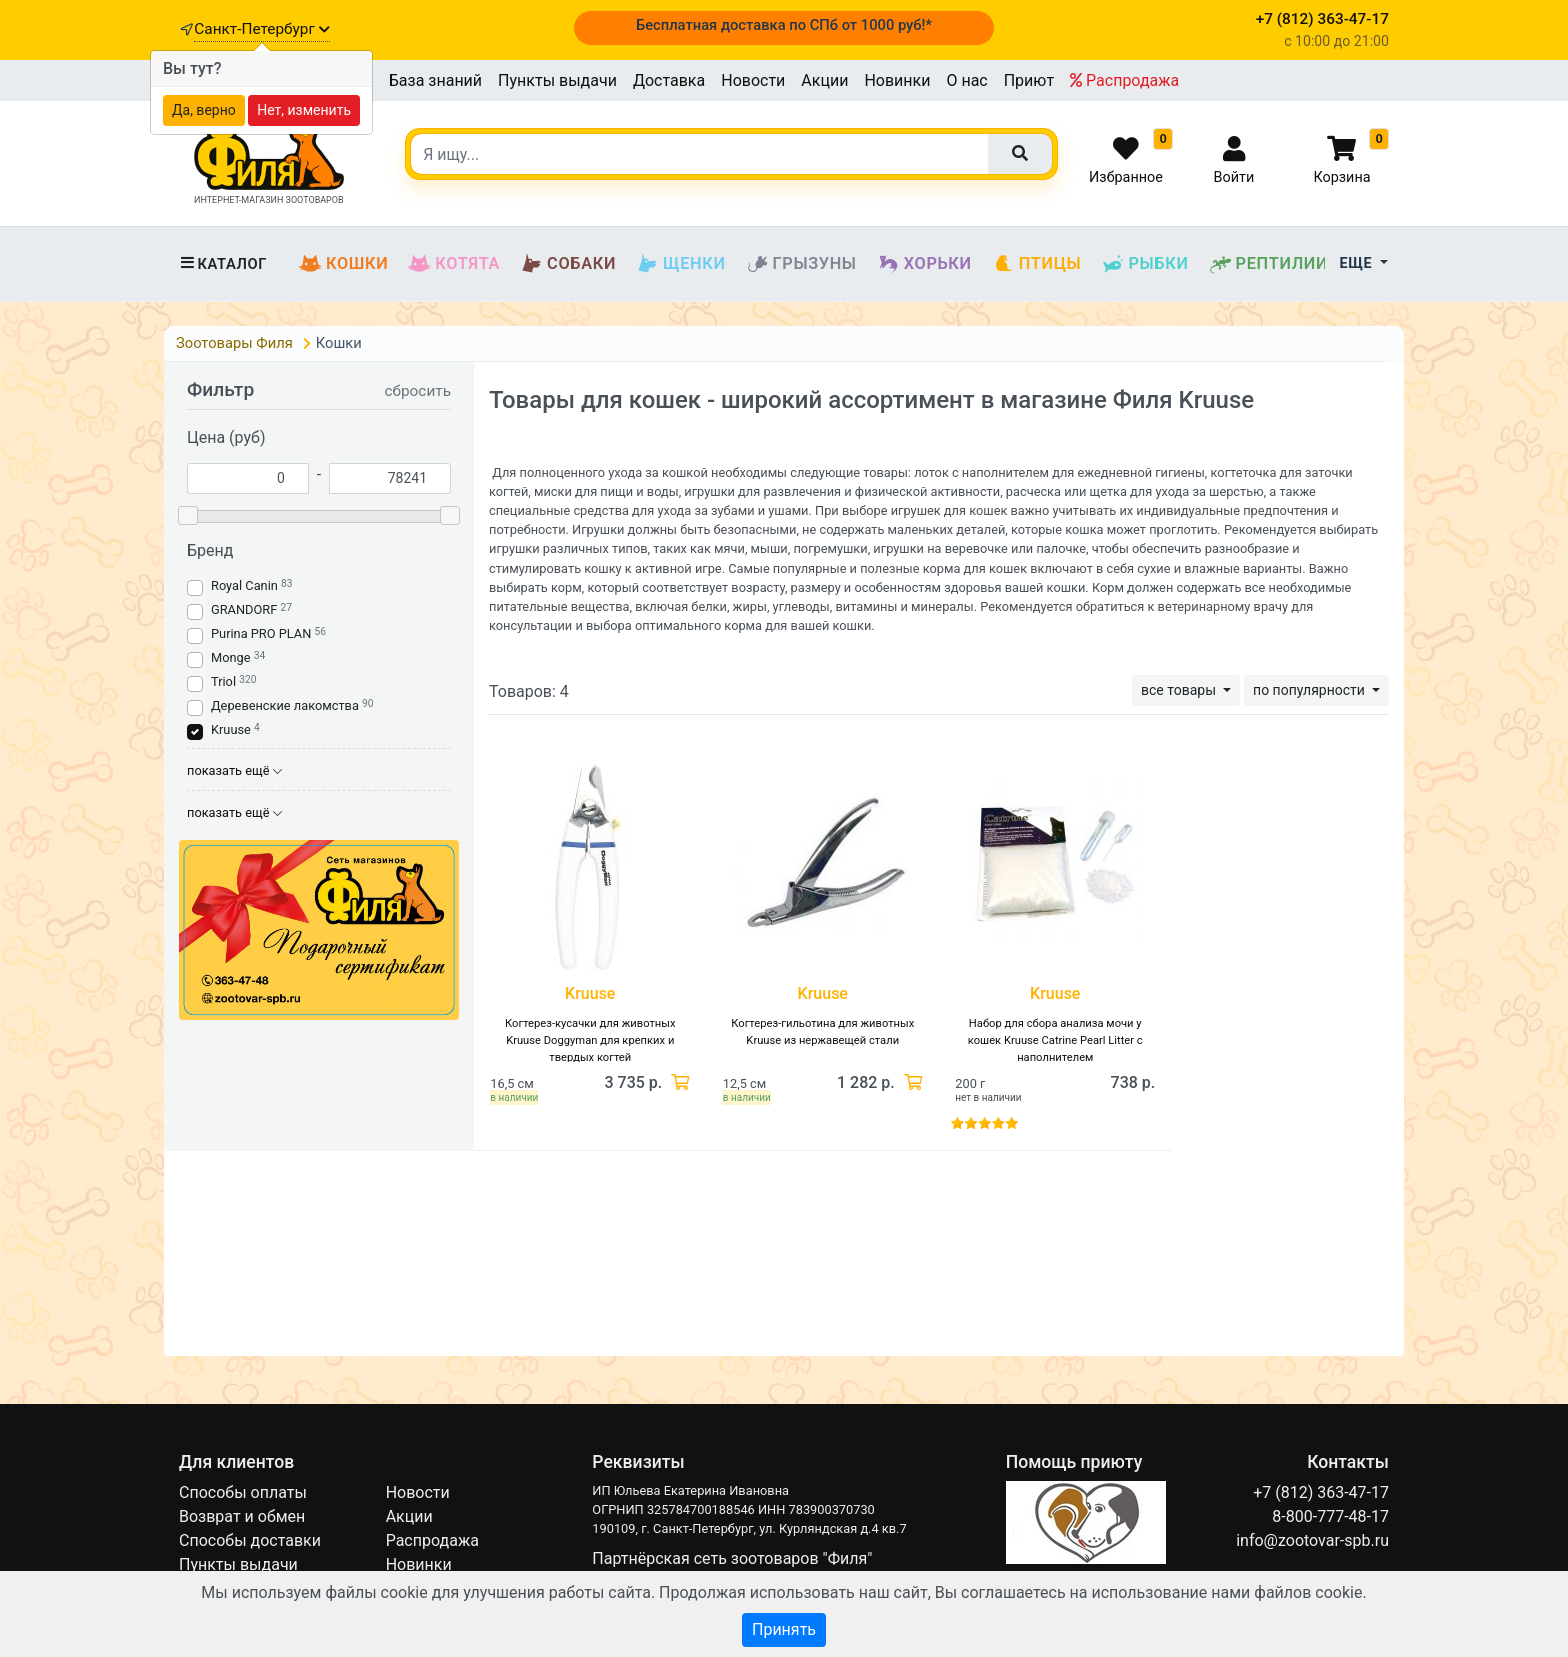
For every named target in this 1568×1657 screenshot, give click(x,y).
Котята (454, 264)
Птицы (1037, 264)
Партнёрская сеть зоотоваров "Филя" (732, 1558)
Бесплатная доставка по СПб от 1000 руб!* (784, 25)
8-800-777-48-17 (1330, 1516)
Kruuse (231, 729)
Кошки (343, 264)
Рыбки (1144, 264)
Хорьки (924, 264)
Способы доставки (250, 1540)
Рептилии (1269, 264)
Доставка (669, 80)
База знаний (435, 80)
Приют (1029, 80)
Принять (784, 1629)
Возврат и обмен (242, 1516)
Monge (231, 657)
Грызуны (801, 264)
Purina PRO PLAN (262, 633)
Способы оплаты (243, 1492)
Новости (753, 80)
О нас (966, 80)
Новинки (897, 80)
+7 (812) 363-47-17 (1321, 1492)
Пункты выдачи (557, 80)
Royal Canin (244, 585)
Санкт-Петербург (261, 29)
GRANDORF (244, 609)
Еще (1358, 263)
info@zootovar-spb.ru (1312, 1540)
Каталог (223, 264)
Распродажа (1124, 80)
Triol (223, 681)
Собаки (568, 264)
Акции (824, 80)
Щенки (680, 264)
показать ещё (234, 770)
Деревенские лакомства (285, 705)
